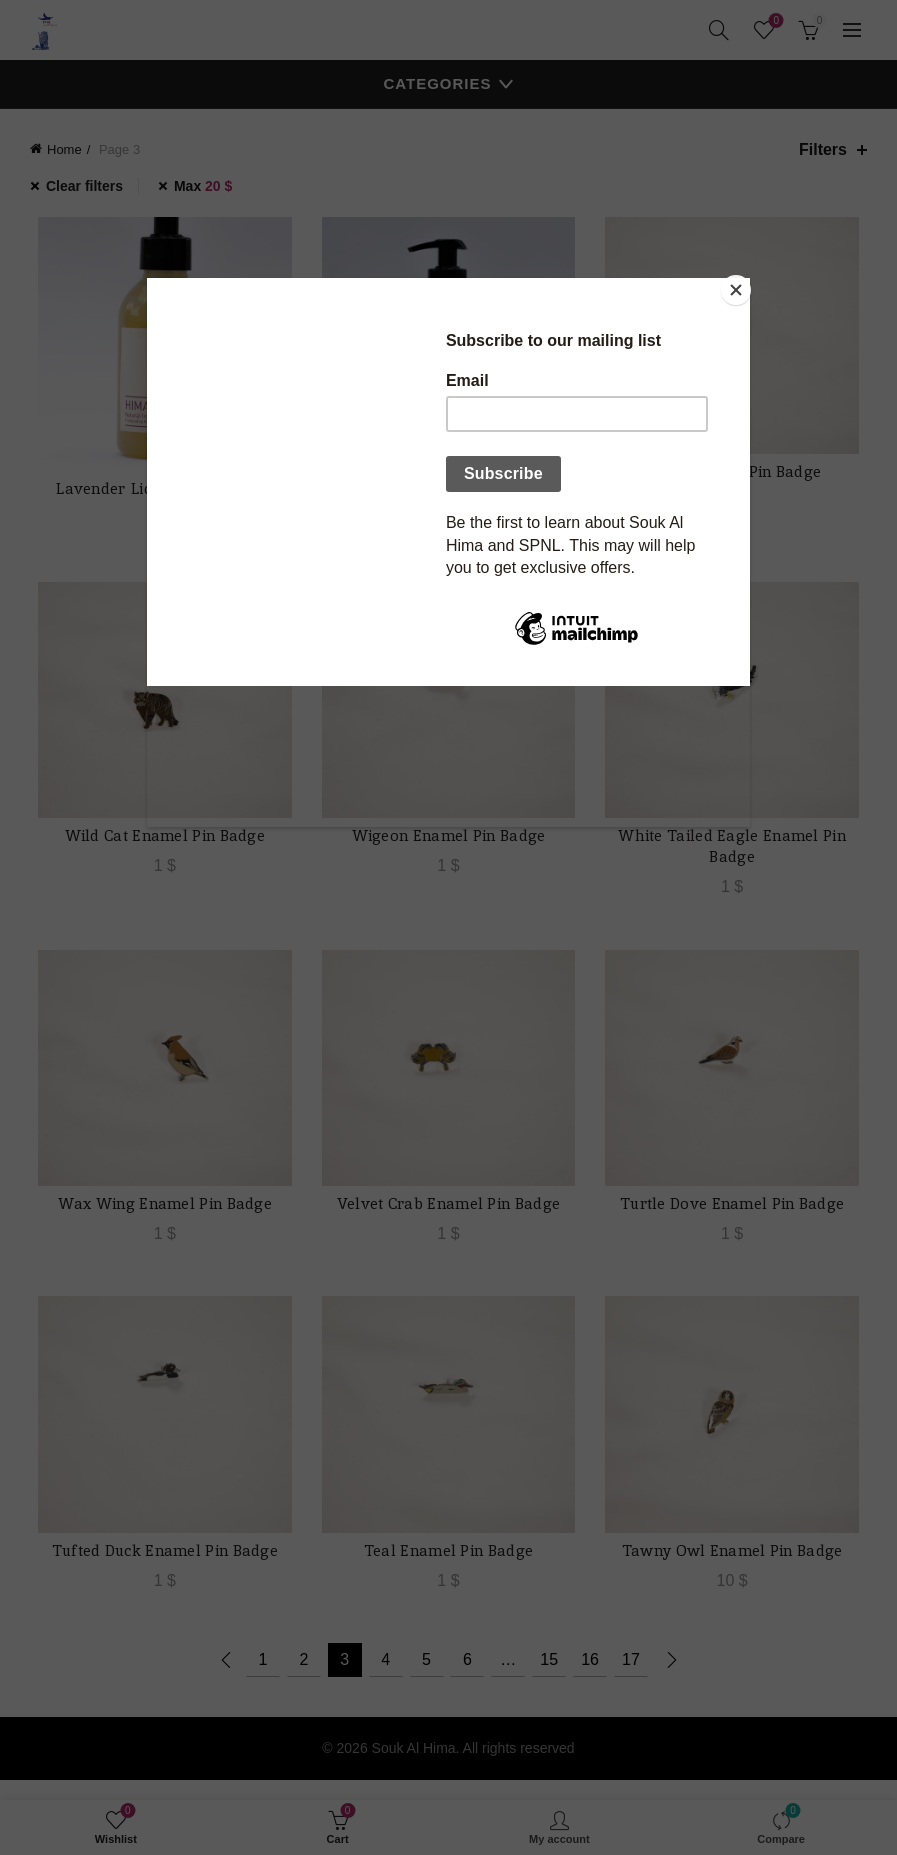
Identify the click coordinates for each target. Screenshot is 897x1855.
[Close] (745, 283)
